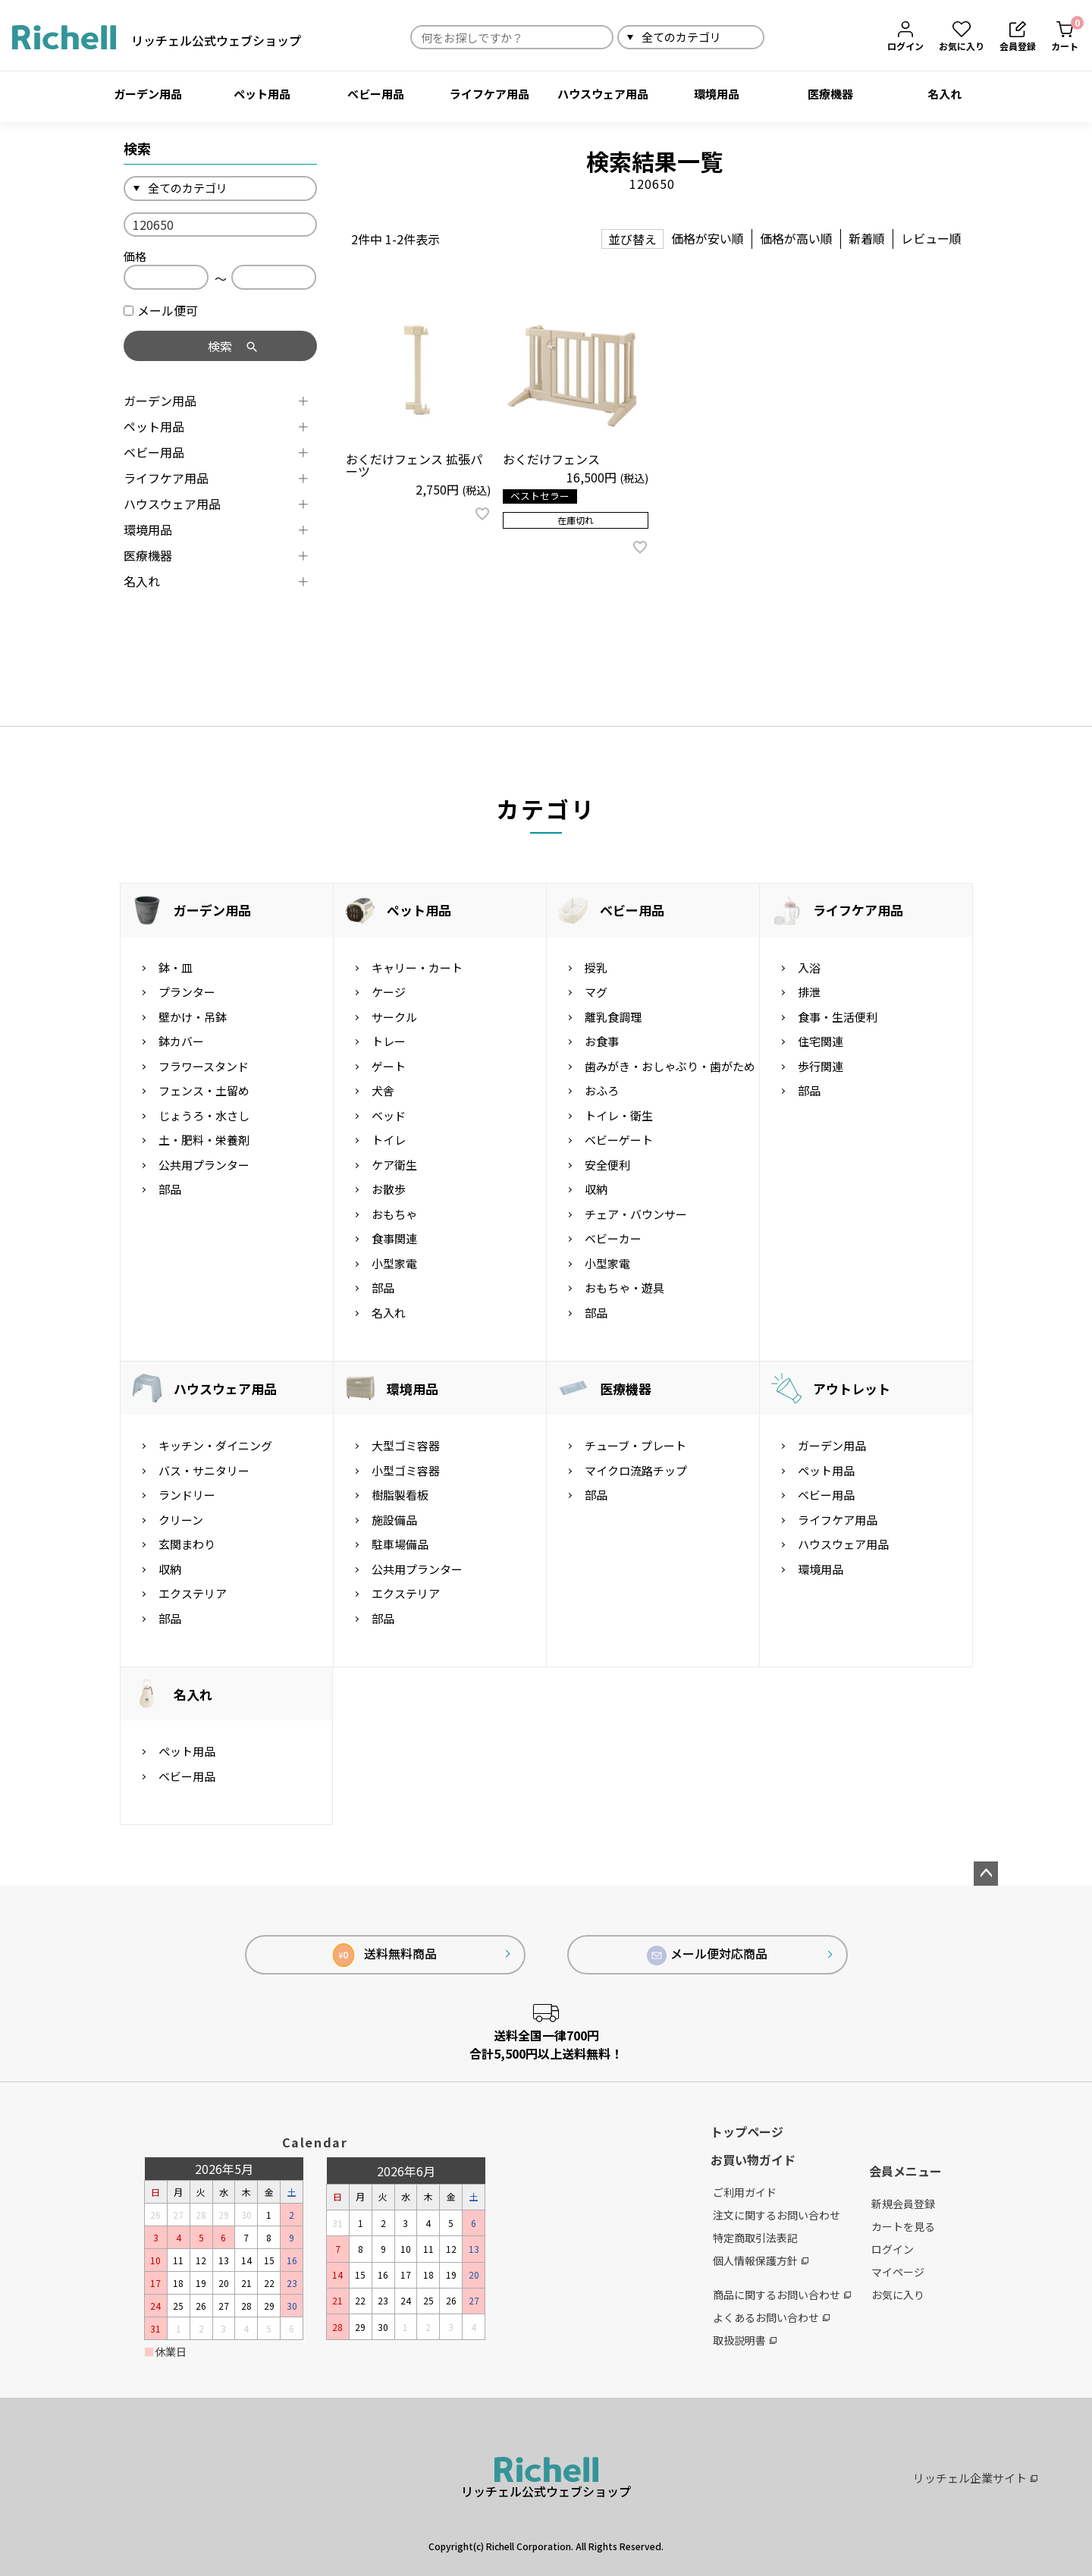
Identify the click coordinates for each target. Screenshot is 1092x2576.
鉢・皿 (175, 967)
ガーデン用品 (148, 94)
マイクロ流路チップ (636, 1470)
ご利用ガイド (745, 2192)
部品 (169, 1189)
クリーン (180, 1520)
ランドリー (186, 1495)
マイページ (897, 2271)
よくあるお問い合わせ (771, 2317)
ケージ (389, 992)
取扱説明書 (745, 2340)
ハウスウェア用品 (602, 94)
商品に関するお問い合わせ (782, 2294)
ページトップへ (986, 1873)
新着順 (867, 238)
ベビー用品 (375, 94)
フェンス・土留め (203, 1090)
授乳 (596, 967)
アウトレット (851, 1388)
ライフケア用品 (489, 94)
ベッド (389, 1115)
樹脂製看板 (400, 1495)
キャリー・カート (417, 967)
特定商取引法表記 (755, 2237)
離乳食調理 (613, 1017)
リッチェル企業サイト (975, 2478)
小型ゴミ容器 (406, 1470)
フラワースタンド (203, 1066)
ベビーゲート (619, 1140)
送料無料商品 (385, 1955)
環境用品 (716, 94)
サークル (394, 1017)
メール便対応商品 (707, 1954)
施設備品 (394, 1520)
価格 (135, 256)
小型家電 (394, 1263)
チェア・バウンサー (636, 1214)
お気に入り (897, 2294)
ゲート (389, 1066)
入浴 (809, 967)
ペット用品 (262, 94)
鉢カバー (181, 1041)
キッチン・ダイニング (215, 1445)
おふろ (602, 1090)
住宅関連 (820, 1041)
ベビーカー (613, 1238)
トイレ (389, 1140)
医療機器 (830, 94)
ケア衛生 (394, 1165)
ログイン (892, 2249)
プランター (186, 992)
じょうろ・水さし (203, 1115)
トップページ (747, 2131)
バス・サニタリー (203, 1470)
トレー (389, 1041)
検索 (782, 36)
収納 (596, 1189)
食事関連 (394, 1238)
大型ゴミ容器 (406, 1445)
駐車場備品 (400, 1544)
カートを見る (903, 2226)
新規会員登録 (903, 2203)
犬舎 (383, 1090)
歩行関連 (820, 1066)
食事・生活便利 (837, 1017)
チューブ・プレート (635, 1445)
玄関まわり (186, 1544)
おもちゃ (394, 1214)
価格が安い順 (707, 238)
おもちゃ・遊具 (624, 1288)
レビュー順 (931, 238)
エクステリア (192, 1593)
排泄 (809, 992)
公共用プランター (203, 1165)
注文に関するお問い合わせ (776, 2215)
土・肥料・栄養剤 (203, 1140)
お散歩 (389, 1189)
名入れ (944, 94)
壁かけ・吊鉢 (192, 1017)
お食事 (602, 1041)
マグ (596, 992)
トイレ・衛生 (619, 1115)
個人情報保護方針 (760, 2260)
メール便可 (161, 310)
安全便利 (607, 1165)
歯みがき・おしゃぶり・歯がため (670, 1066)
